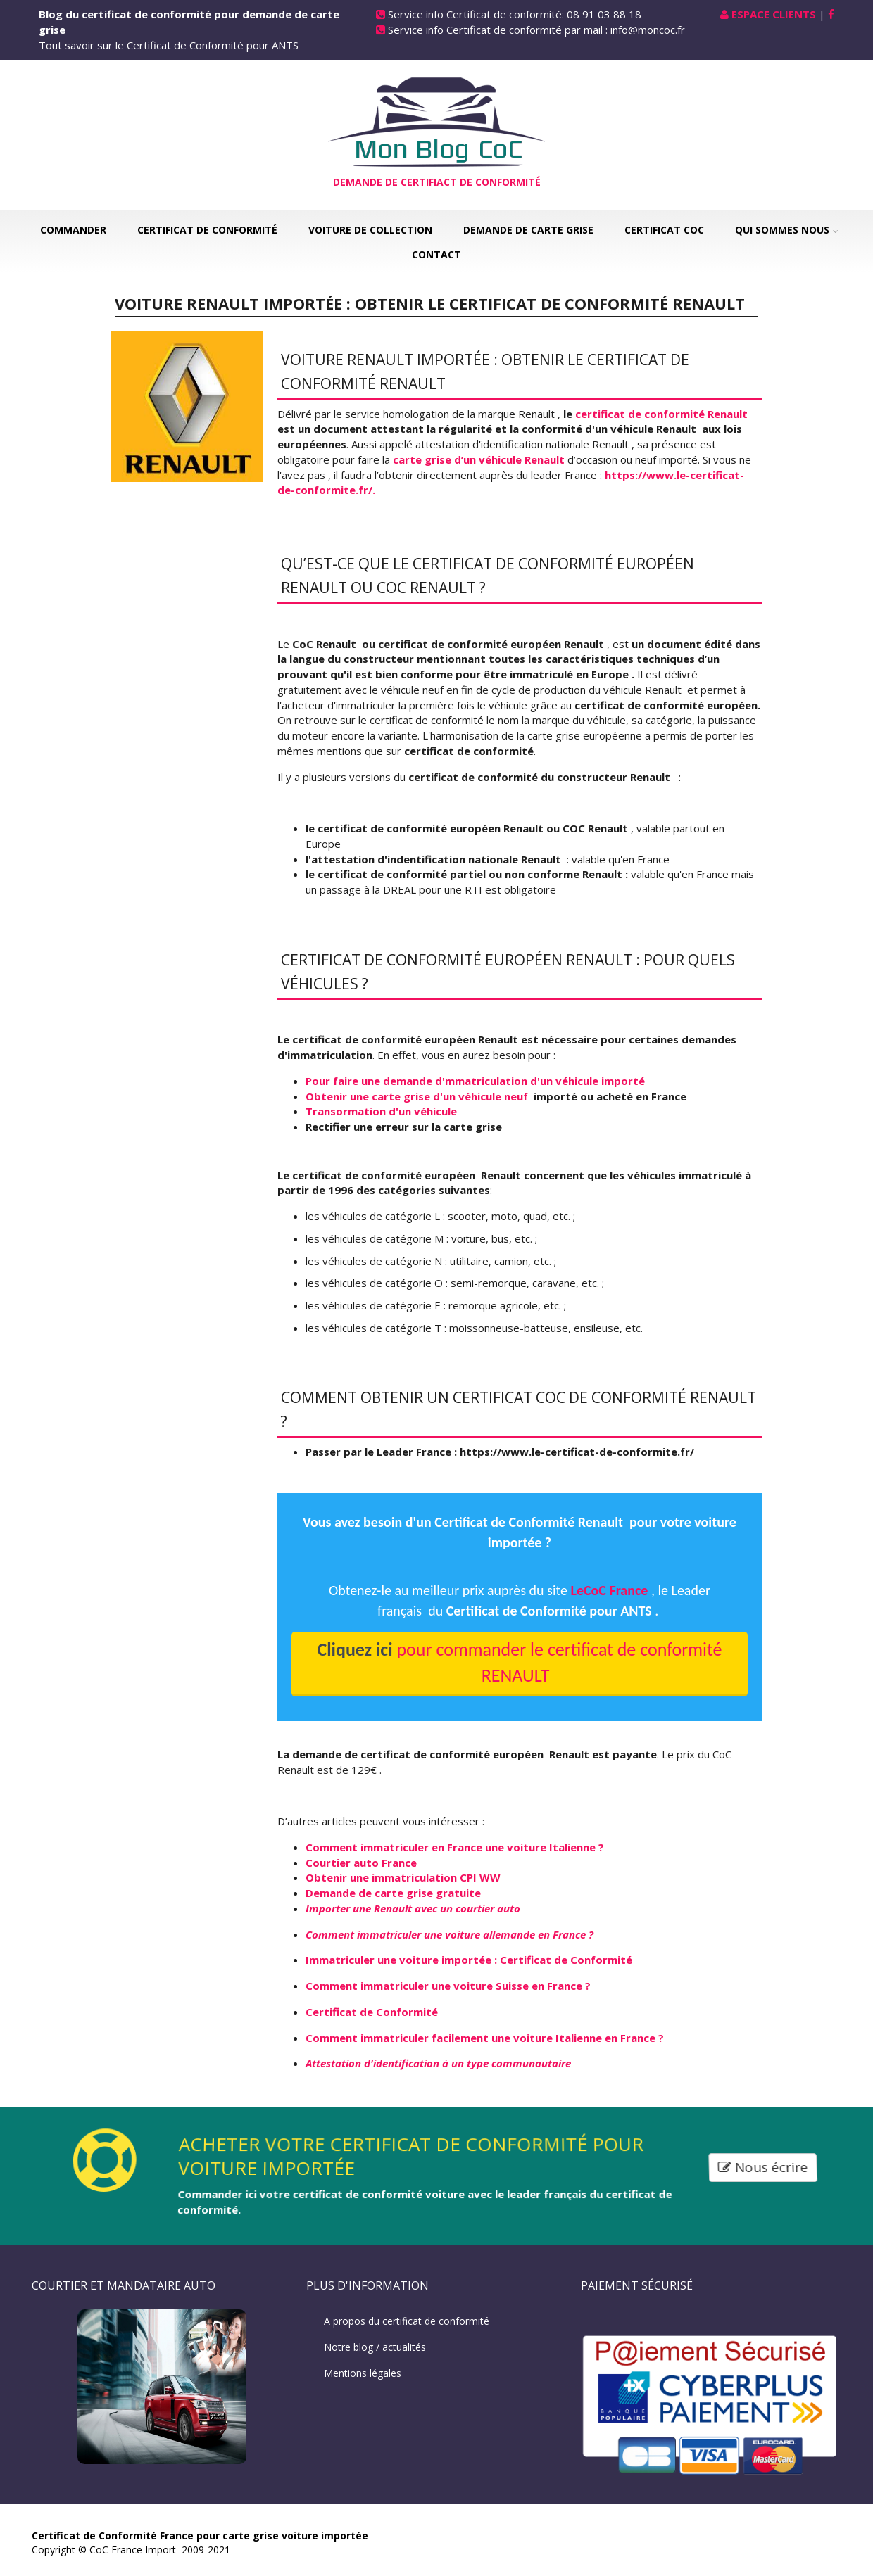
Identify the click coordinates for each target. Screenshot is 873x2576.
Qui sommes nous (782, 229)
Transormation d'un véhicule (381, 1111)
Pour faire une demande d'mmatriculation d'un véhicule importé (475, 1081)
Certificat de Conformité (207, 229)
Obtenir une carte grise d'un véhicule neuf (418, 1096)
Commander (73, 229)
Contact (436, 254)
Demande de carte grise (528, 229)
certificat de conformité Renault (661, 414)
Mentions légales (362, 2373)
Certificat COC (664, 229)
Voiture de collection (370, 229)
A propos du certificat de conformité (406, 2321)
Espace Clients (773, 14)
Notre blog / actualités (375, 2347)
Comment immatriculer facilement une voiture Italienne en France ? (485, 2038)
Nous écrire (763, 2167)
